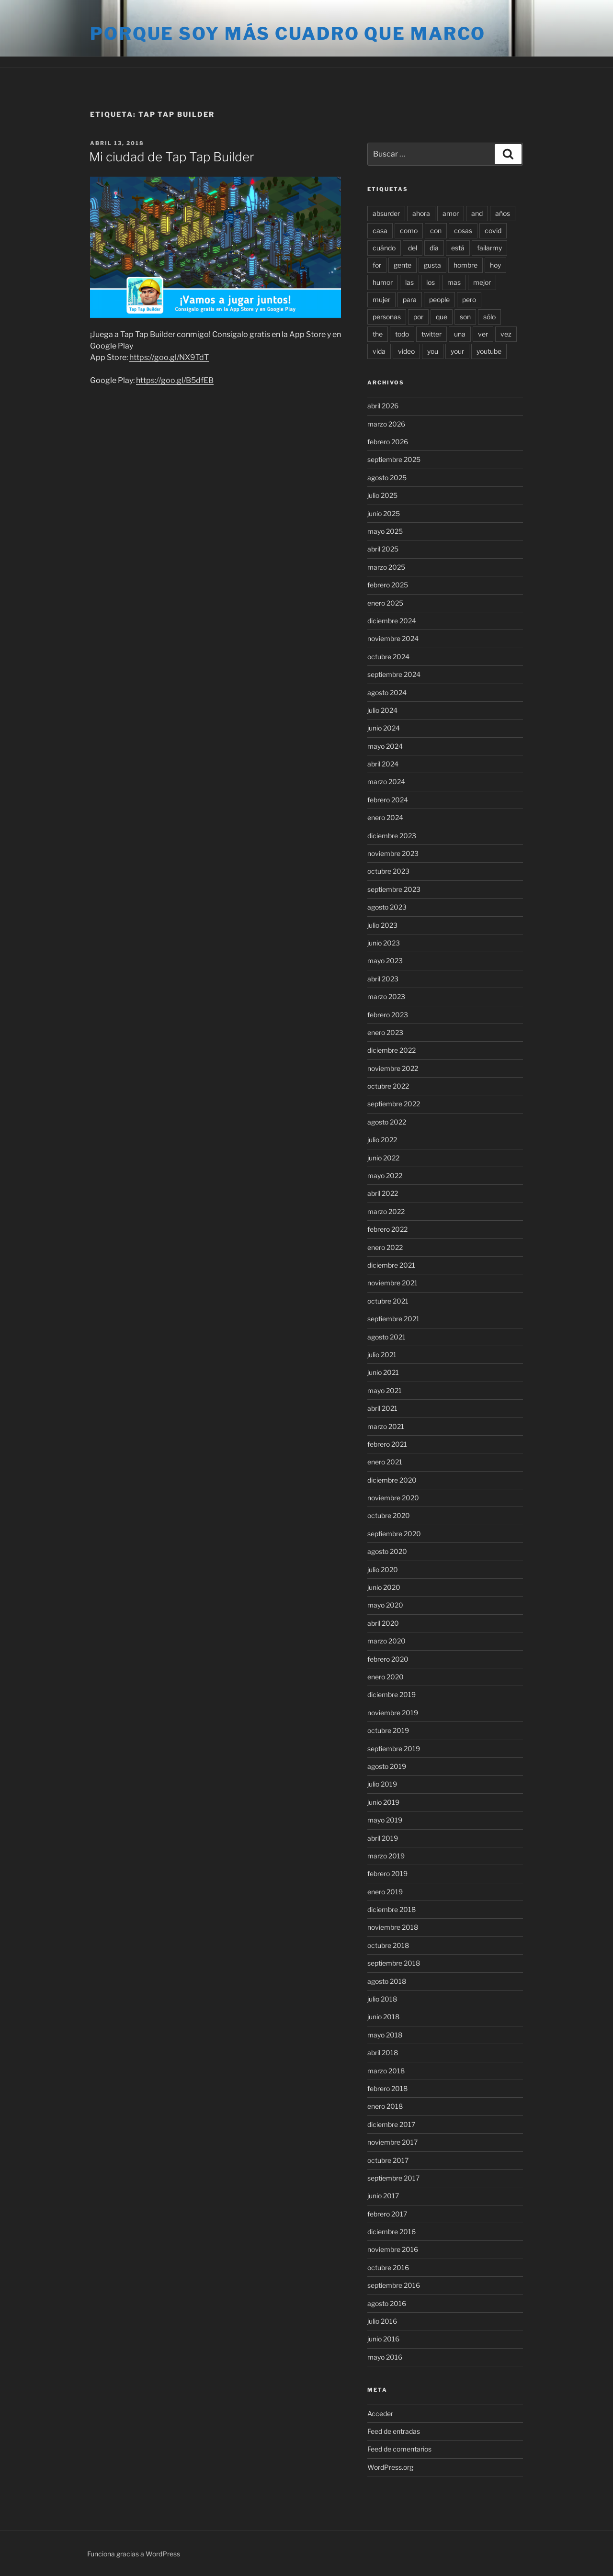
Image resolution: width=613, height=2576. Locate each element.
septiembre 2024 (393, 674)
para (410, 299)
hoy (495, 265)
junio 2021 (383, 1372)
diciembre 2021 (391, 1265)
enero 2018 (385, 2106)
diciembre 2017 (391, 2124)
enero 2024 (385, 817)
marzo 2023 (386, 996)
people (439, 299)
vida (379, 351)
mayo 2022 (384, 1175)
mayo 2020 (385, 1605)
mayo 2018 (384, 2035)
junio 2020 (383, 1587)
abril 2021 (382, 1408)
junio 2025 (383, 513)
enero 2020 (385, 1677)
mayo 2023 (385, 960)
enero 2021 (384, 1462)
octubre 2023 (388, 871)
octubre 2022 (388, 1086)
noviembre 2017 (392, 2142)
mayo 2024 (385, 746)
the (378, 334)
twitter (431, 334)
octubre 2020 (388, 1515)
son (465, 317)
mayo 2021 (384, 1390)
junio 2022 (383, 1158)
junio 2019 (383, 1802)
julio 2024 (382, 710)
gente (402, 265)
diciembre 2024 (391, 621)
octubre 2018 (388, 1945)
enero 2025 (385, 603)
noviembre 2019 (392, 1713)
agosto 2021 (386, 1337)
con (436, 230)
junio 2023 (383, 943)
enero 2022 (385, 1247)
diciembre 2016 (391, 2231)
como (409, 230)
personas (387, 317)
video (406, 351)
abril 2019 (382, 1838)
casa (380, 230)
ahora (421, 213)
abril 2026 (382, 406)
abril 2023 (382, 979)
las (409, 282)
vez (505, 334)
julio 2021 (382, 1354)
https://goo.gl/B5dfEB (175, 380)
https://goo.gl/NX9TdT (169, 357)
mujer (381, 299)
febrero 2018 (387, 2088)
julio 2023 (382, 925)
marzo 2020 (386, 1641)
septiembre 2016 (393, 2285)
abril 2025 (382, 549)
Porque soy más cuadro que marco (288, 33)
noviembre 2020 (393, 1498)
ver (483, 334)
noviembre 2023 (393, 853)
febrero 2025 (387, 585)
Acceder (380, 2413)
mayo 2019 (384, 1820)
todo (402, 334)
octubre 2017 (388, 2160)
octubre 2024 (388, 656)
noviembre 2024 (393, 638)
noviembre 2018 (392, 1927)
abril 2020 (383, 1623)
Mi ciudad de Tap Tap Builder (171, 156)
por (418, 317)
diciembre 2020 (392, 1480)
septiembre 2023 (393, 889)
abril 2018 (382, 2052)
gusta (432, 265)
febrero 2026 (387, 442)
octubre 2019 (388, 1730)
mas (454, 282)
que (441, 317)
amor (451, 213)
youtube (489, 351)
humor (383, 282)
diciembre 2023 (391, 836)
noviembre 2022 (392, 1068)
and (477, 213)
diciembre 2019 (391, 1694)
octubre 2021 (388, 1301)
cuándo (384, 248)
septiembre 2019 (393, 1748)
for (377, 265)
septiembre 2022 (393, 1104)
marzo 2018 (386, 2071)
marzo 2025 (386, 567)
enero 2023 (385, 1032)
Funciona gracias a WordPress (133, 2554)
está (458, 248)
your (457, 351)
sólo (489, 317)
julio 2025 (382, 495)
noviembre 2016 (392, 2249)
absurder (386, 213)
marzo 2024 (386, 781)
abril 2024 (382, 764)
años (502, 213)
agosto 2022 (386, 1122)
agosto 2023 (387, 907)
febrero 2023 (387, 1015)
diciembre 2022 (391, 1050)
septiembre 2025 (393, 459)
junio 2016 (383, 2339)
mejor (482, 282)
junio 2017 (383, 2196)
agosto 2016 (386, 2303)
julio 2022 (382, 1140)
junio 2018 (383, 2017)
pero (469, 299)
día (434, 248)
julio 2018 (382, 1999)
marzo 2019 (386, 1856)
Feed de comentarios (399, 2449)
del (412, 248)
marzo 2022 (386, 1211)
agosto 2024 (387, 692)
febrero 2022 (387, 1229)
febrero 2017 (387, 2214)
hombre (465, 265)
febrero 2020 (388, 1659)
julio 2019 (382, 1784)
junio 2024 (383, 728)
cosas (463, 230)
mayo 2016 (384, 2357)
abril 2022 (382, 1193)
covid (493, 230)
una (459, 334)
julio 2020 (382, 1569)
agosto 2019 (386, 1766)
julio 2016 (382, 2321)
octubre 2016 (388, 2267)
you (432, 351)
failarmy (489, 248)
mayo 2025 (385, 531)
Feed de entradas (393, 2431)
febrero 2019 (387, 1873)
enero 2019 (385, 1892)
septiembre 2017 (393, 2178)
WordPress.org (390, 2467)
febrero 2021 (387, 1444)
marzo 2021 (385, 1426)
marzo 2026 (386, 424)
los (430, 282)
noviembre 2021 (392, 1283)
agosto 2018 (386, 1981)
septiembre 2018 (393, 1963)
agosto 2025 (387, 477)
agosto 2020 (387, 1551)
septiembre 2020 (394, 1534)
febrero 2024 (387, 800)
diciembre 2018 (391, 1909)
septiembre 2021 (393, 1319)
